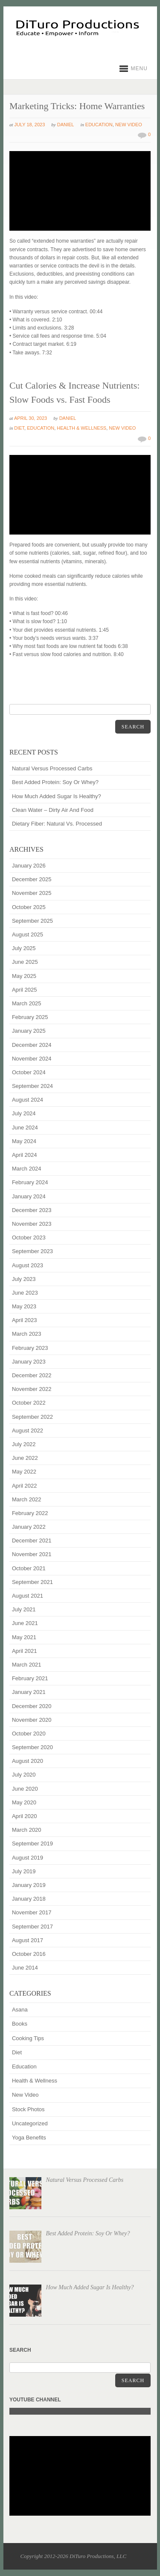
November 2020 (32, 1720)
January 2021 (29, 1692)
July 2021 (24, 1609)
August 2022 (27, 1430)
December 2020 (32, 1706)
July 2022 (24, 1444)
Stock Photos (28, 2109)
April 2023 (24, 1320)
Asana (20, 2009)
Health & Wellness (81, 428)
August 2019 (27, 1857)
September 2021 (32, 1582)
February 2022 (30, 1513)
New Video (128, 124)
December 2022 (32, 1375)
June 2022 (25, 1458)
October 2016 (29, 1954)
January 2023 (29, 1361)
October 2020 (29, 1733)
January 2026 (29, 865)
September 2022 (32, 1417)
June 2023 (25, 1292)
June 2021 (25, 1623)
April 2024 (24, 1155)
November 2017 (32, 1912)
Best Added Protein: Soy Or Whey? (55, 782)
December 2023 (32, 1210)
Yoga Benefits (29, 2137)
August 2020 (27, 1761)
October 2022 (29, 1402)
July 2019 (24, 1871)
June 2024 (25, 1127)
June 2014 (25, 1967)
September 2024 (32, 1086)
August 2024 (27, 1099)
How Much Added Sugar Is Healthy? (56, 796)
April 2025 (24, 989)
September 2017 (32, 1926)
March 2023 (26, 1334)
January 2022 (29, 1527)
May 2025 (24, 976)
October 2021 (29, 1568)
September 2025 (32, 921)
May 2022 (24, 1471)
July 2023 (24, 1279)
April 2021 (24, 1651)
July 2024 (24, 1113)
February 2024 (30, 1182)
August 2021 (27, 1596)
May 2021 (24, 1637)
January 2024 (29, 1196)
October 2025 (29, 907)
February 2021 (30, 1678)
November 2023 (32, 1224)
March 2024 (26, 1168)
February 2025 (30, 1017)
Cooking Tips (28, 2038)
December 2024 (32, 1045)
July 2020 (24, 1774)
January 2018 (29, 1899)
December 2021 (32, 1540)
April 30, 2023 (30, 418)
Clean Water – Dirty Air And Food (52, 810)
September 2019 (32, 1843)
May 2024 (24, 1141)
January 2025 (29, 1031)
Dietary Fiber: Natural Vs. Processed (57, 823)
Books (19, 2023)
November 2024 (32, 1058)
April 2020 (24, 1816)
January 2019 (29, 1885)
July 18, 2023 (30, 124)
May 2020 (24, 1802)
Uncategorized (30, 2123)
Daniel (65, 124)
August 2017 (27, 1940)
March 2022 (26, 1499)
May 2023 (24, 1306)
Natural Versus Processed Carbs (52, 768)
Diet (19, 428)
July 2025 (24, 948)
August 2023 (27, 1265)
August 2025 (27, 934)
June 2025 (25, 962)
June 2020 (25, 1789)
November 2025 (32, 893)
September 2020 (32, 1747)
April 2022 (24, 1486)
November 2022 (32, 1389)
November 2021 (32, 1554)
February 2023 (30, 1348)
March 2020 (26, 1830)
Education (99, 124)
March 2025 (26, 1003)
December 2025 (32, 879)
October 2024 (29, 1072)
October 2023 (29, 1237)
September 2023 (32, 1251)
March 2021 (26, 1664)
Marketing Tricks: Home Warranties (77, 106)
